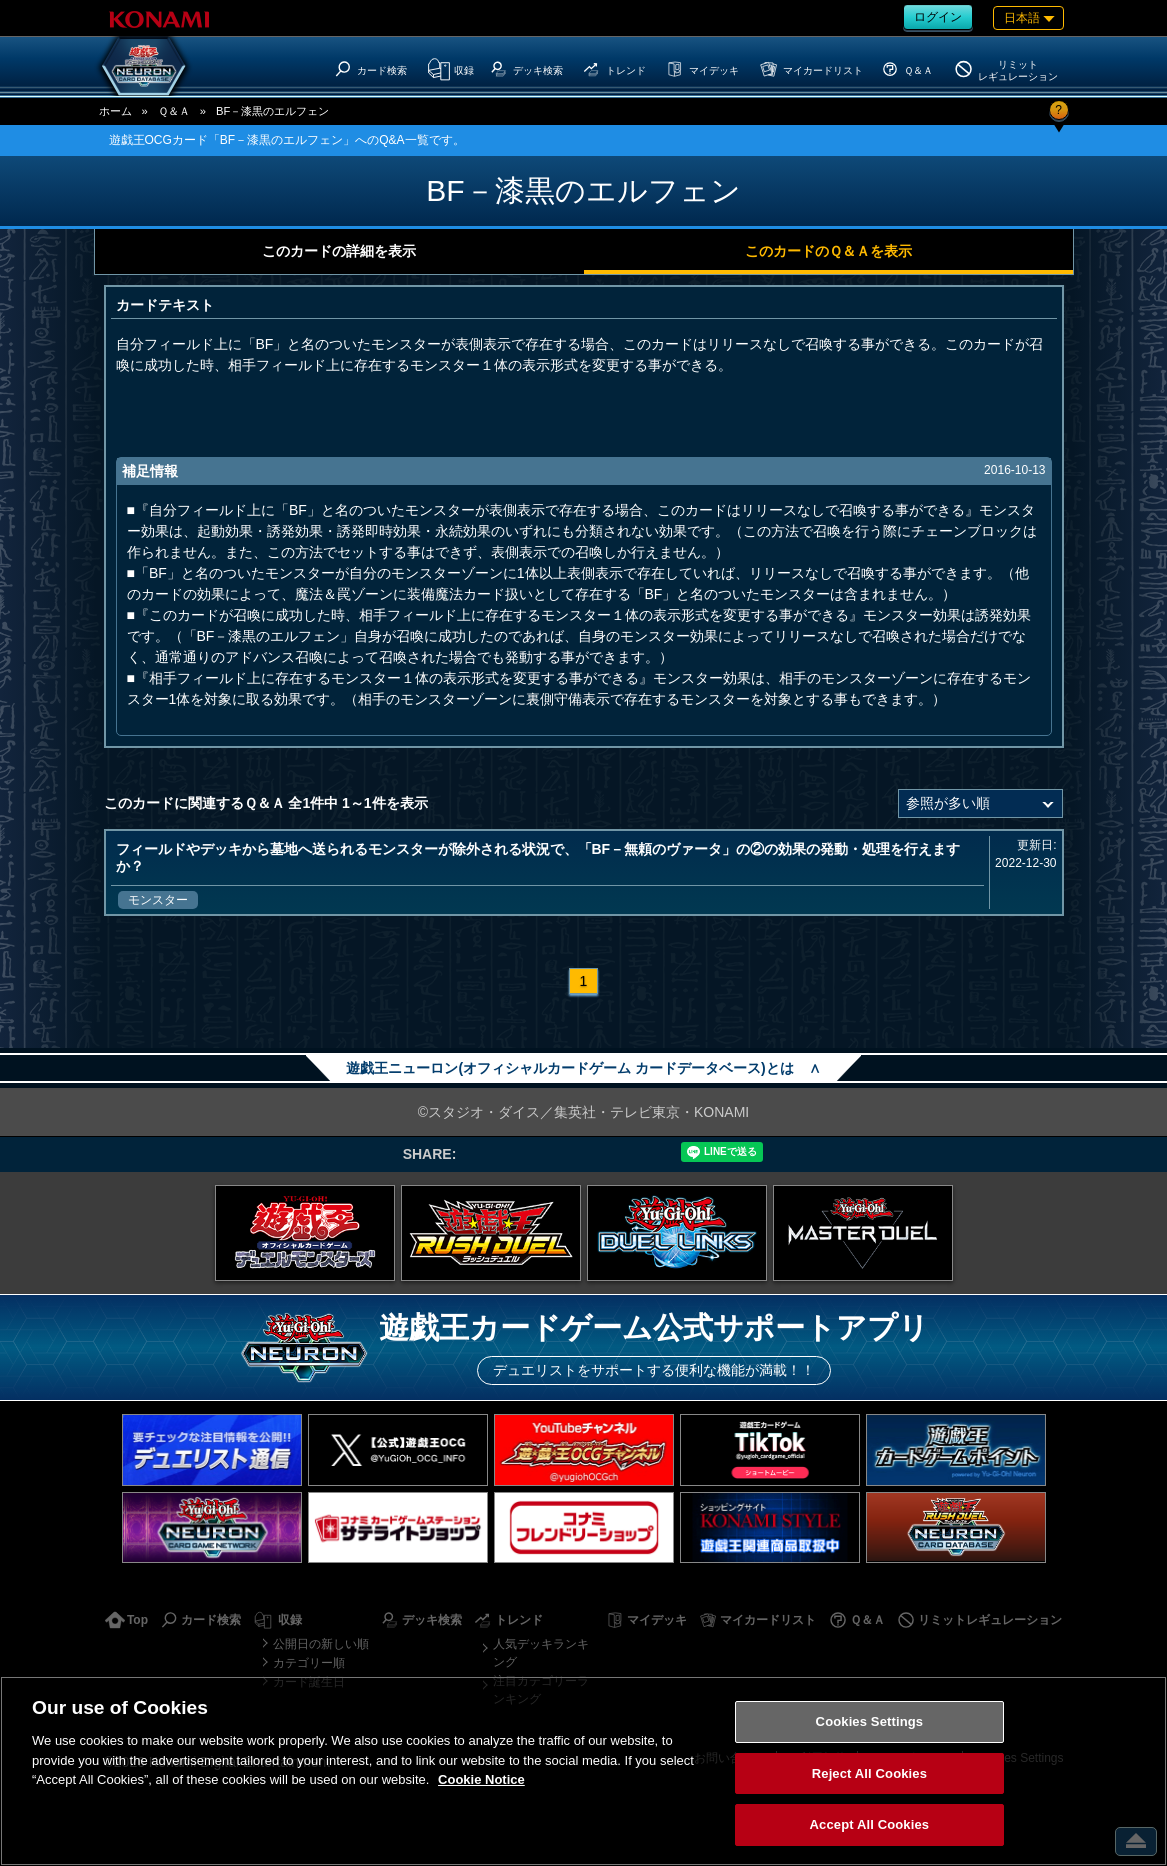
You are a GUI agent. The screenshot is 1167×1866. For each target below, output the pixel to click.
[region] (583, 1771)
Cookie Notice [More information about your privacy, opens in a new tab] (481, 1779)
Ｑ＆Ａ (174, 111)
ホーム (115, 111)
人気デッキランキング (541, 1653)
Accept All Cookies (870, 1824)
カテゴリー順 (309, 1663)
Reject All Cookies (869, 1773)
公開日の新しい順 (321, 1644)
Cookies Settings (870, 1721)
